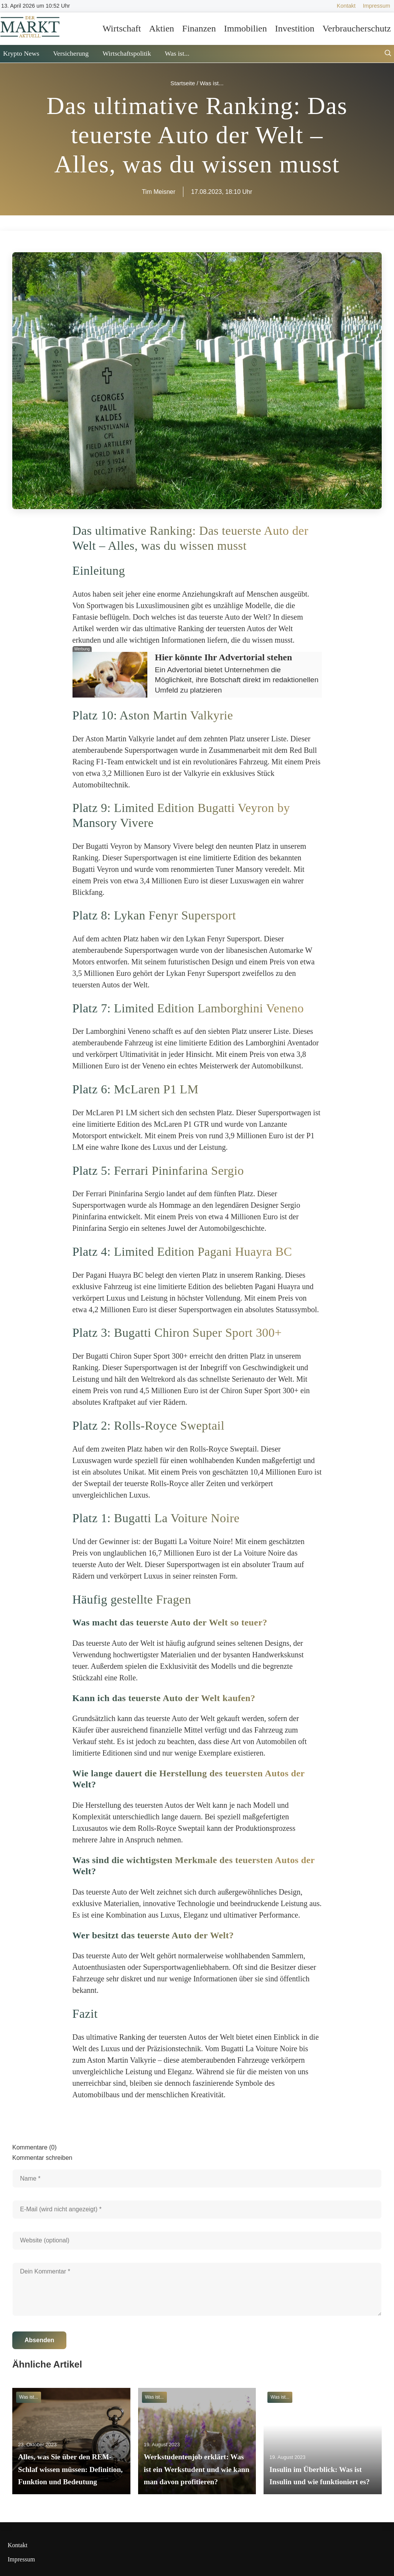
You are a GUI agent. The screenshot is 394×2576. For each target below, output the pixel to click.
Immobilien (245, 28)
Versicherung (71, 53)
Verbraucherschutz (356, 28)
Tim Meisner (158, 191)
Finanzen (199, 28)
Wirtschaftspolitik (126, 53)
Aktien (161, 28)
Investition (295, 28)
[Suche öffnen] (388, 54)
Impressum (376, 6)
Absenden (39, 2340)
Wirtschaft (121, 28)
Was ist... (177, 53)
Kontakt (346, 6)
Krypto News (21, 53)
